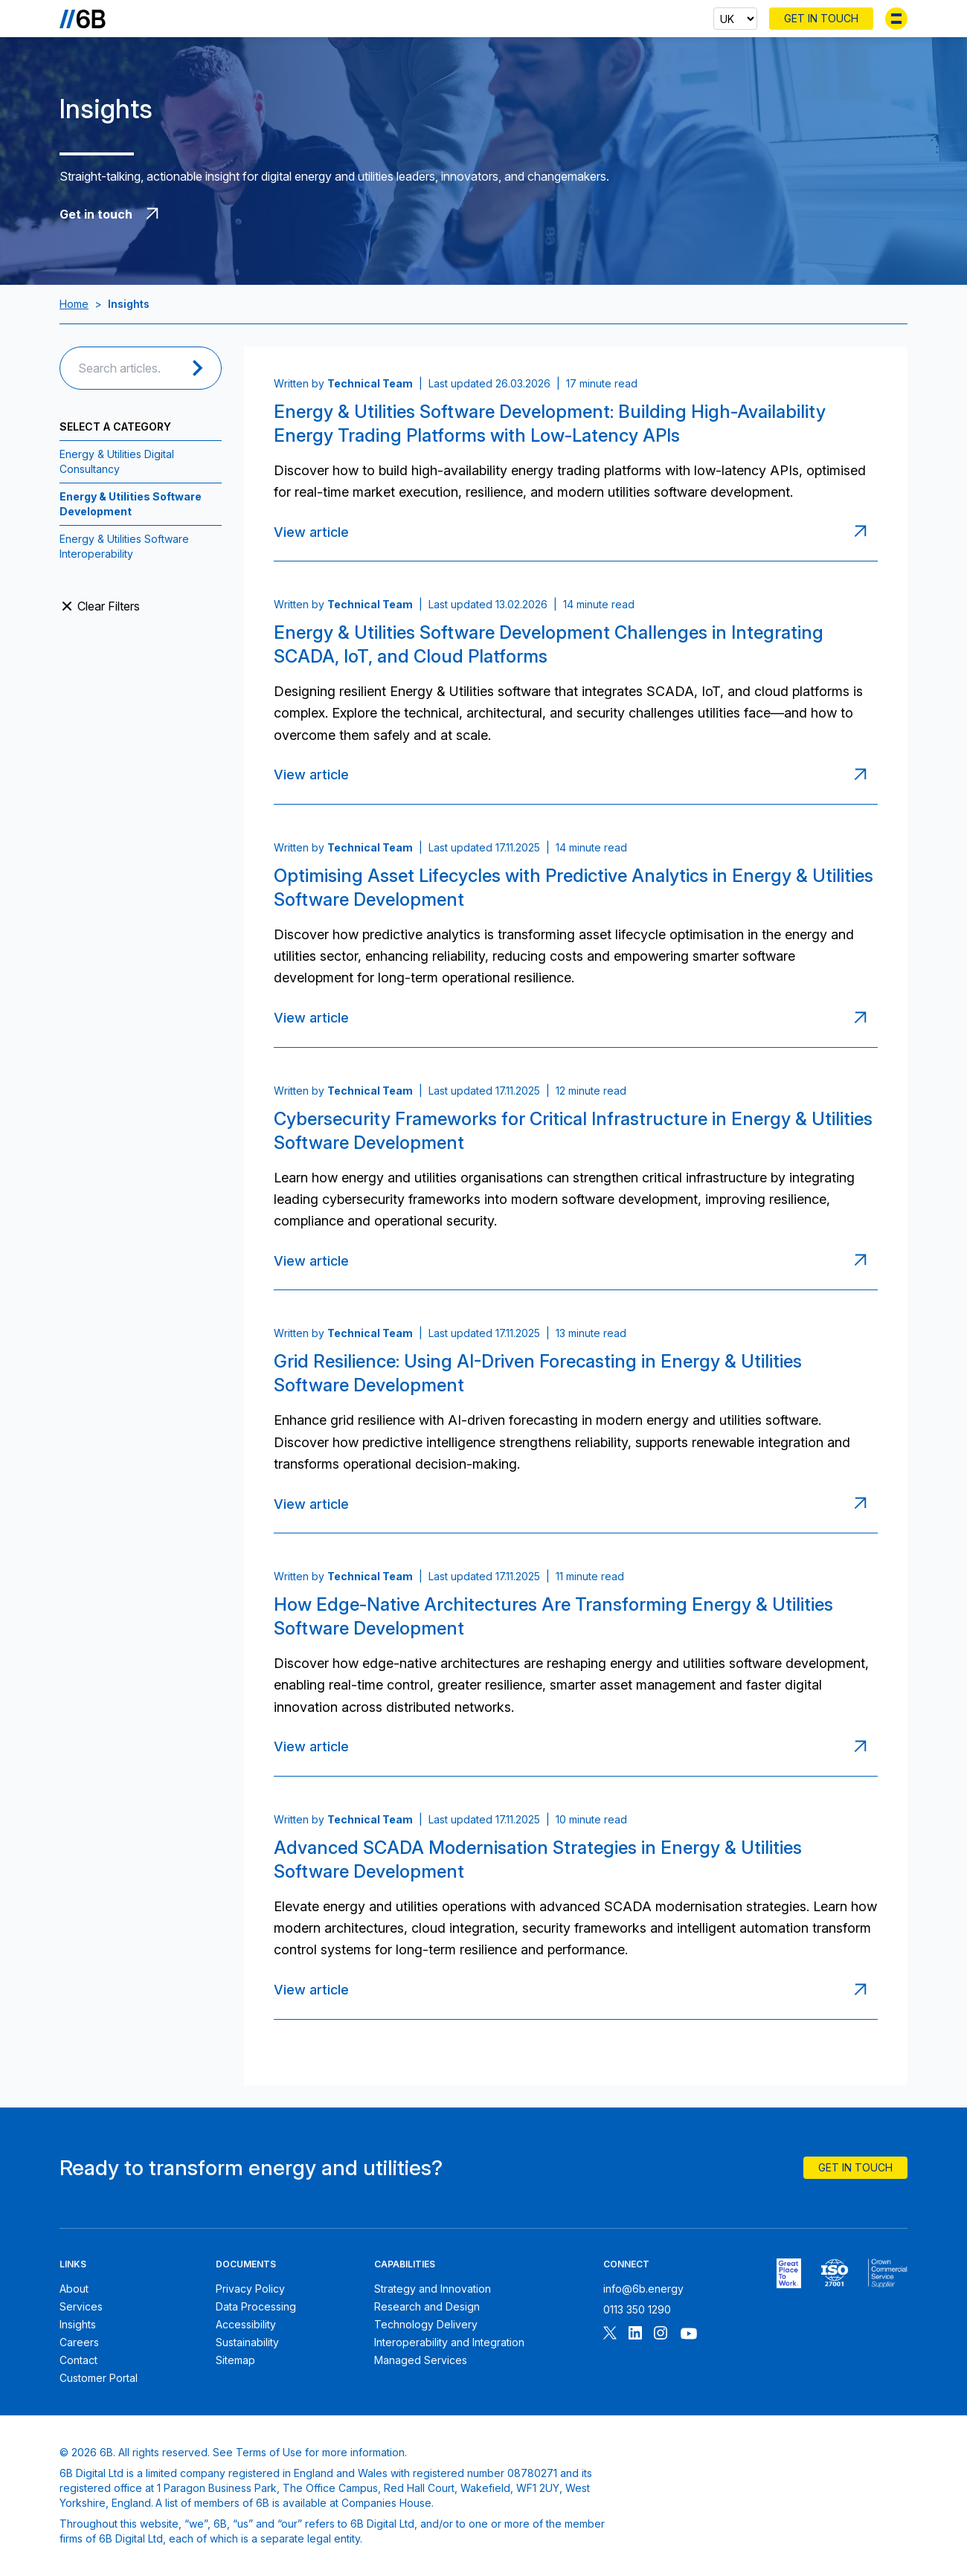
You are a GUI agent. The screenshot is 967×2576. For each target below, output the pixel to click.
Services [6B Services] (81, 2306)
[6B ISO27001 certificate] (834, 2273)
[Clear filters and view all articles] (141, 606)
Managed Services (420, 2360)
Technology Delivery (426, 2324)
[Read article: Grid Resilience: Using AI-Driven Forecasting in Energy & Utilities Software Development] (863, 1504)
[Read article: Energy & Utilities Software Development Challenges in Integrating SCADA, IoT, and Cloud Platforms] (863, 775)
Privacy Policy (250, 2288)
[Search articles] (125, 368)
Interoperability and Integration (449, 2342)
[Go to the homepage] (83, 18)
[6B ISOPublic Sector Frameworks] (887, 2273)
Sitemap (235, 2360)
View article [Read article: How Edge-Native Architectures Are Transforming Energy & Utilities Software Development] (311, 1746)
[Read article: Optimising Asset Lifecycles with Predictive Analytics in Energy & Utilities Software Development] (863, 1018)
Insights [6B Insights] (78, 2324)
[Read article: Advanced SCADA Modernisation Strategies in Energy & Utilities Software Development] (863, 1990)
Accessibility (246, 2324)
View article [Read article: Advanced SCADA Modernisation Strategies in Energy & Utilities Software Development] (311, 1989)
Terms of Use (269, 2452)
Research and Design (427, 2306)
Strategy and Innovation (432, 2288)
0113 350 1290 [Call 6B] (637, 2309)
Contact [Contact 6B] (78, 2360)
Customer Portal (99, 2377)
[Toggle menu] (896, 18)
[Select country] (735, 18)
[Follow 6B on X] (610, 2334)
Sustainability (247, 2342)
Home (74, 303)
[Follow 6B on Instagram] (660, 2334)
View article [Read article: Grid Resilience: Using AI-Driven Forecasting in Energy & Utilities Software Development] (311, 1504)
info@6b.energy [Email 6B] (643, 2288)
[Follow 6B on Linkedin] (635, 2334)
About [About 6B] (74, 2288)
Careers (79, 2342)
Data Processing (256, 2306)
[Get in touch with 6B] (342, 214)
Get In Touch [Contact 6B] (821, 18)
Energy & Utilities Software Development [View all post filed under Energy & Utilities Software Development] (131, 504)
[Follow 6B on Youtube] (688, 2334)
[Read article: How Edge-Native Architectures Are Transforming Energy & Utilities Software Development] (863, 1747)
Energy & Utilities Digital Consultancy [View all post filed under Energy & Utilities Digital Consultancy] (117, 461)
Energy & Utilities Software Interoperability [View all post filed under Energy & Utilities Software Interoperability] (124, 546)
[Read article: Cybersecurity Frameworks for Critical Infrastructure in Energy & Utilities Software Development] (863, 1260)
